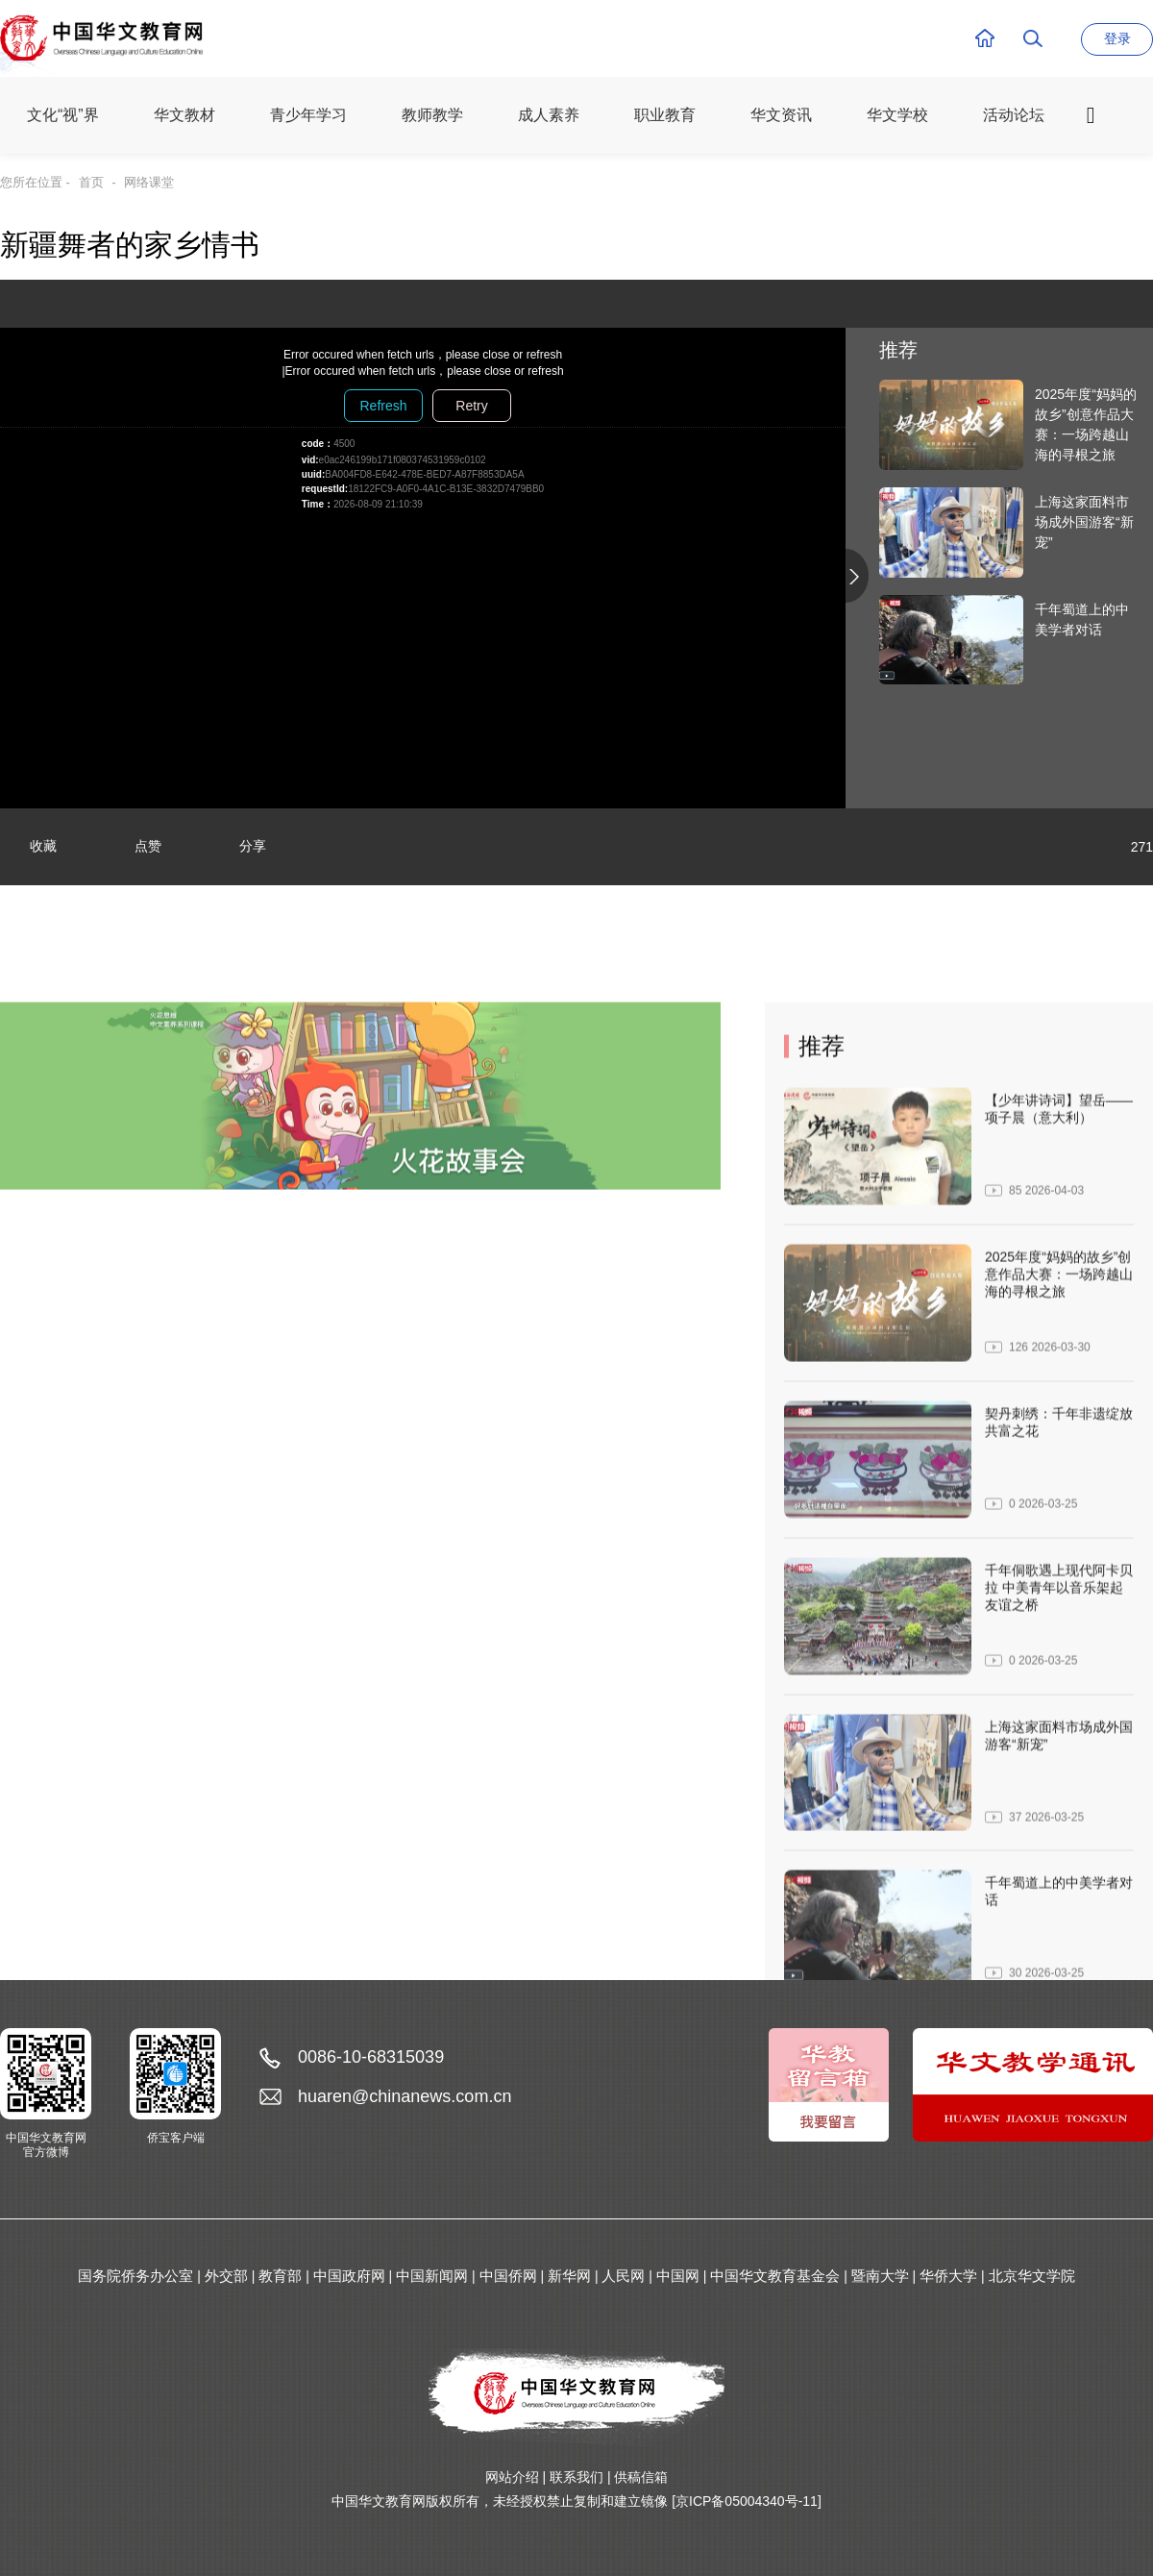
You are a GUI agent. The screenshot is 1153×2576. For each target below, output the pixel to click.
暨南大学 (880, 2275)
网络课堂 (149, 182)
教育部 (280, 2275)
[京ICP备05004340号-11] (747, 2501)
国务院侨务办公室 (135, 2275)
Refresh (382, 405)
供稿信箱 (641, 2477)
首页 (91, 182)
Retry (471, 405)
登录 (1117, 38)
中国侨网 (508, 2275)
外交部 (226, 2275)
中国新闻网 (432, 2275)
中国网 (677, 2275)
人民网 (623, 2275)
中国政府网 (349, 2275)
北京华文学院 (1032, 2275)
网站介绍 (512, 2477)
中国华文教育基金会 (775, 2275)
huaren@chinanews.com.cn (404, 2096)
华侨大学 (948, 2275)
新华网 (569, 2275)
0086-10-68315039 (371, 2057)
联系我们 (576, 2477)
